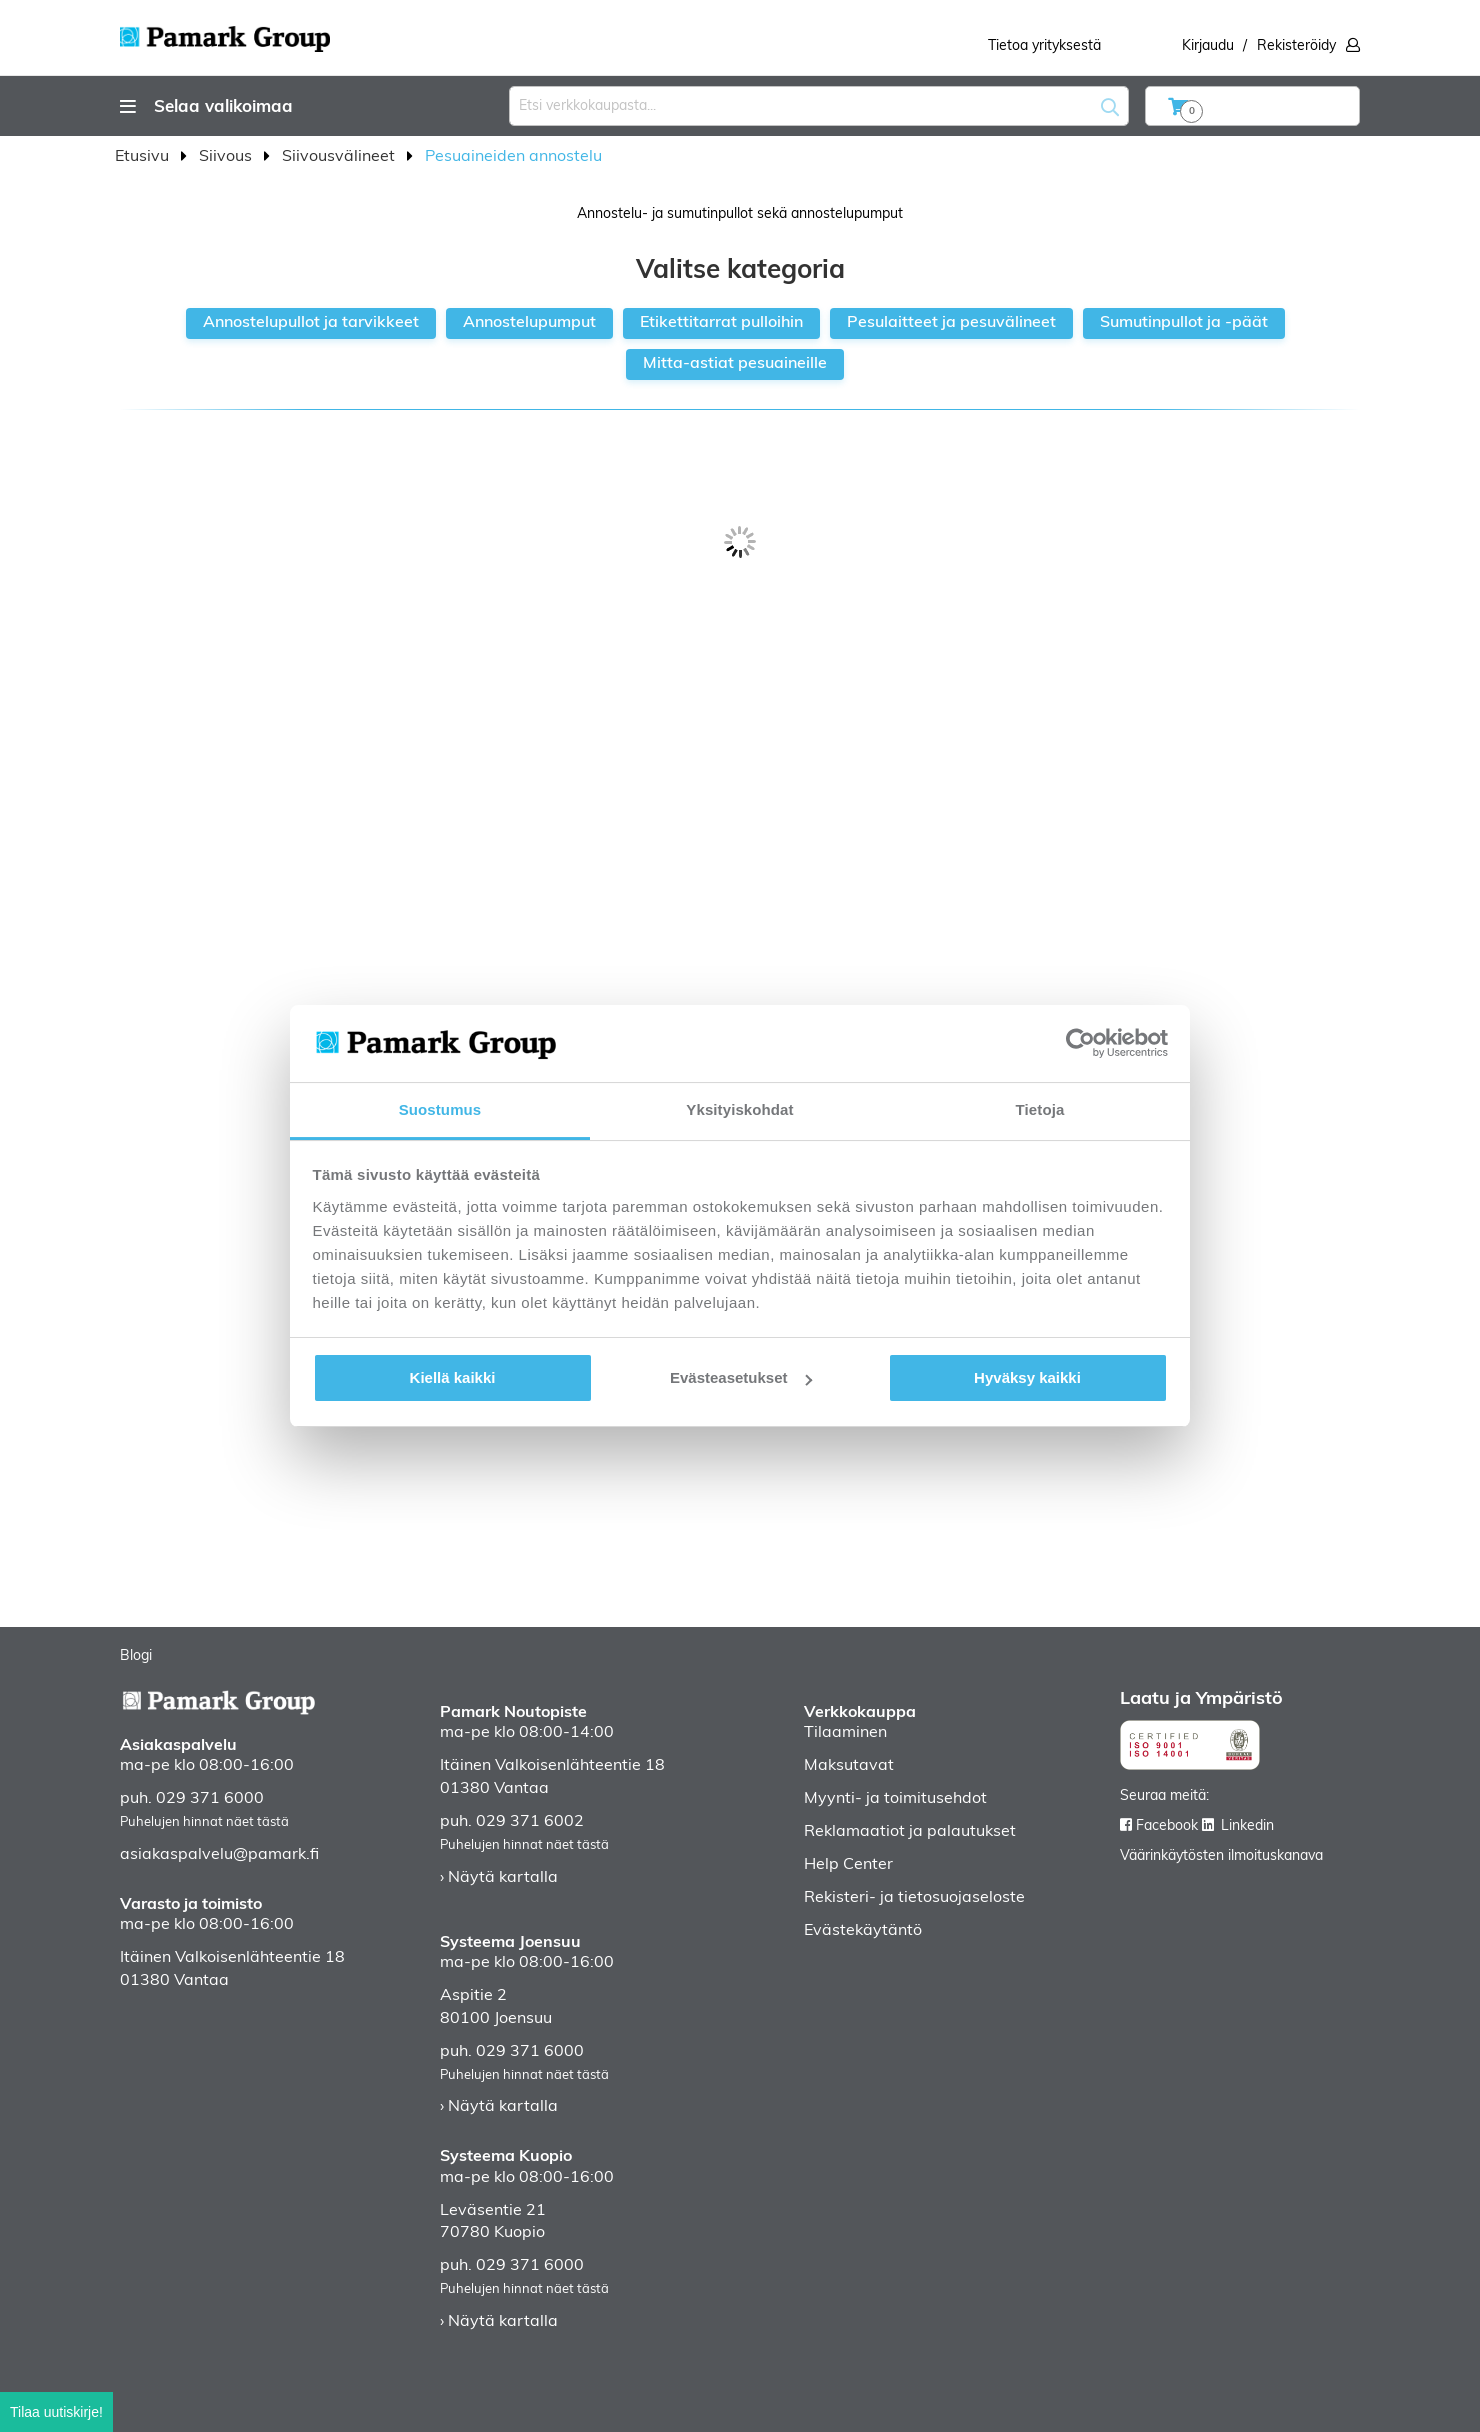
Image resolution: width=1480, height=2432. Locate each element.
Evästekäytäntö (863, 1931)
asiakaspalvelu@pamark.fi (219, 1855)
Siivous (227, 157)
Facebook (1167, 1826)
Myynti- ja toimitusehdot (895, 1799)
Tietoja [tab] (1040, 1109)
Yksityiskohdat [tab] (739, 1109)
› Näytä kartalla (499, 1878)
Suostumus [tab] (440, 1109)
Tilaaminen (845, 1733)
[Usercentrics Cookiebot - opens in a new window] (1080, 1043)
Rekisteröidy (1296, 46)
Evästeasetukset (741, 1377)
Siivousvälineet (340, 157)
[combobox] (819, 106)
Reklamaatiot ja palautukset (910, 1832)
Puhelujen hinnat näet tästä (204, 1822)
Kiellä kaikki (453, 1377)
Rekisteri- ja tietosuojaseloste (914, 1898)
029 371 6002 (530, 1822)
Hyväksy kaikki (1027, 1377)
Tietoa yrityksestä (1044, 46)
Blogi (136, 1656)
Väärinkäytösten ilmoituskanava (1221, 1856)
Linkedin (1247, 1826)
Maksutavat (849, 1766)
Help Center (848, 1865)
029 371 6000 (210, 1799)
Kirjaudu (1208, 46)
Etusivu (144, 157)
